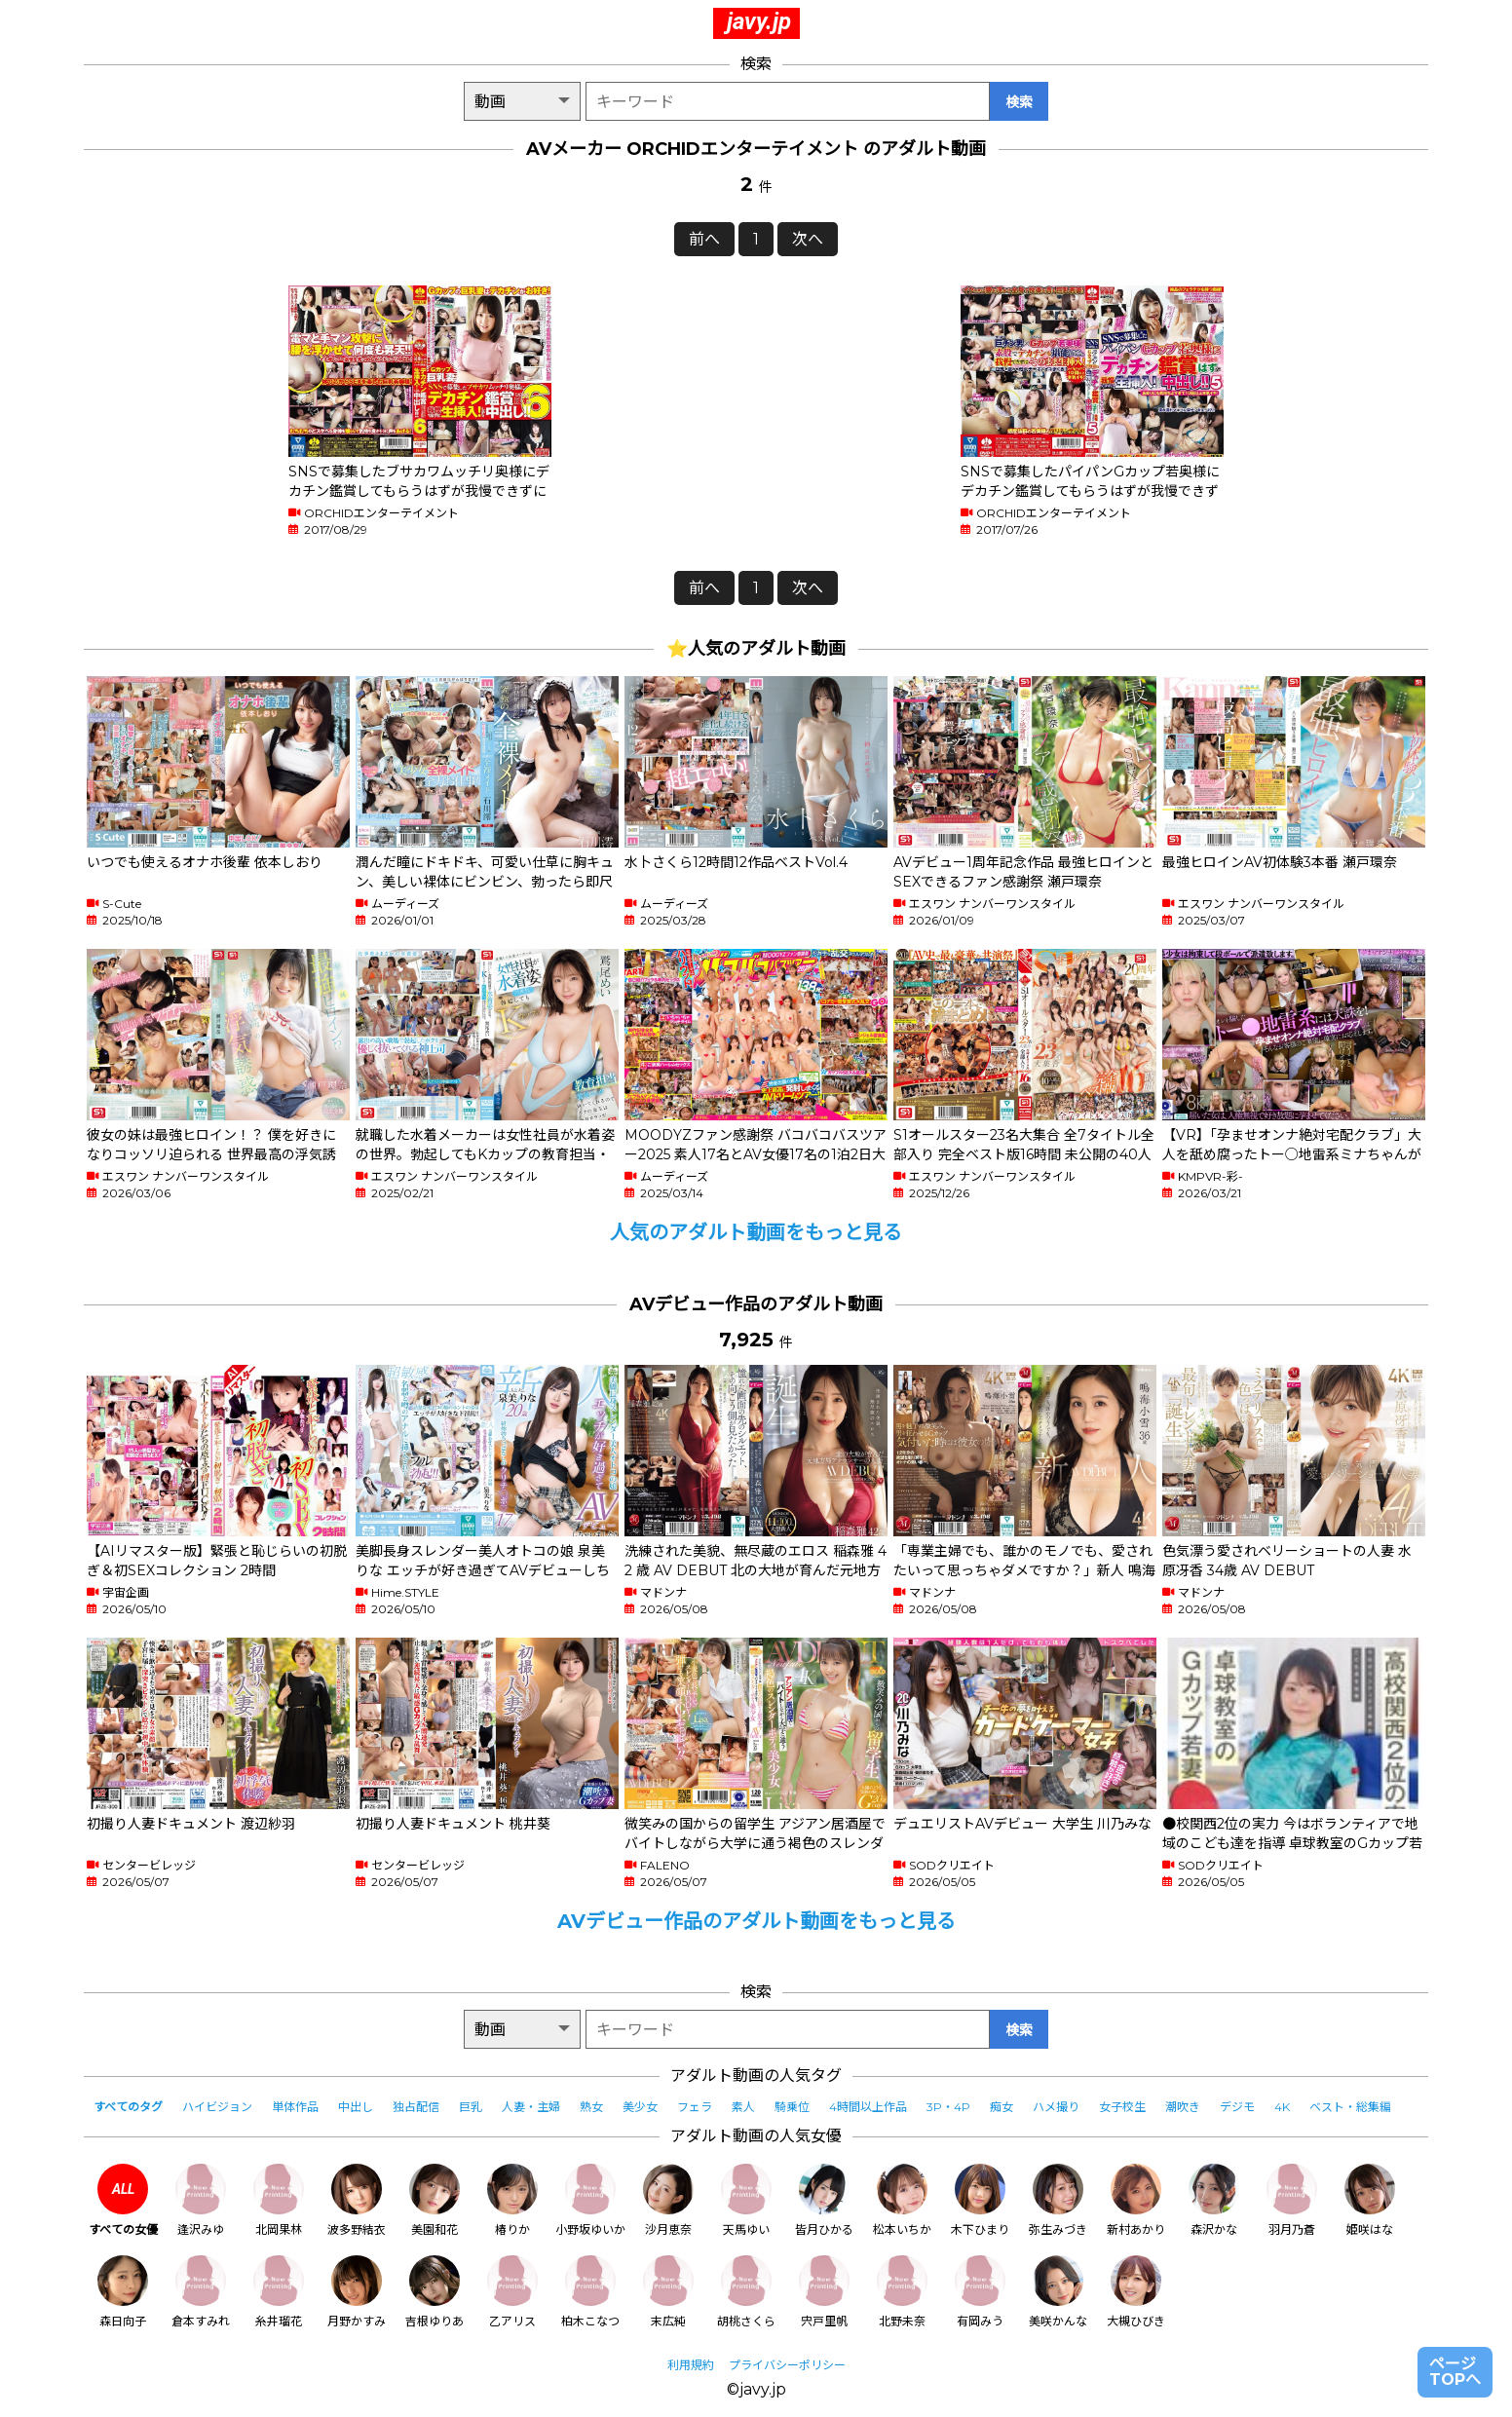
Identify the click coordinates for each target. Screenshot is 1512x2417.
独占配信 (416, 2106)
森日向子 (122, 2291)
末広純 (668, 2291)
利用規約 (690, 2365)
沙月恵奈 (668, 2200)
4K (1282, 2106)
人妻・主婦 (531, 2106)
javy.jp (759, 21)
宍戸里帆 (824, 2291)
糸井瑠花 (278, 2291)
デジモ (1237, 2106)
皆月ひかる (824, 2200)
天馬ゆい (746, 2200)
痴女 (1001, 2106)
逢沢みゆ (200, 2200)
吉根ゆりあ (434, 2291)
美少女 (640, 2106)
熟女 (591, 2106)
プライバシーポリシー (787, 2365)
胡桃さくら (746, 2291)
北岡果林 (278, 2200)
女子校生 (1122, 2106)
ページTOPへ (1455, 2372)
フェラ (694, 2106)
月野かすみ (356, 2291)
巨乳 (470, 2106)
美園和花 (434, 2200)
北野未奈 (902, 2291)
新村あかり (1136, 2200)
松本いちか (902, 2200)
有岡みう (980, 2291)
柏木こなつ (590, 2291)
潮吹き (1182, 2106)
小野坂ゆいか (590, 2200)
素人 (743, 2106)
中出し (355, 2106)
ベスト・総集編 (1350, 2106)
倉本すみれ (200, 2291)
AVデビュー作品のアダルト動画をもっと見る (756, 1921)
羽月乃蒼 (1291, 2200)
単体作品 (295, 2106)
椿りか (512, 2200)
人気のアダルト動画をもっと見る (756, 1232)
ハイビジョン (217, 2106)
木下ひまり (980, 2200)
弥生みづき (1058, 2200)
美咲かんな (1058, 2291)
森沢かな (1214, 2200)
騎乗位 (792, 2106)
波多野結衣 (356, 2200)
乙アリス (512, 2291)
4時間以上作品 (868, 2106)
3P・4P (948, 2106)
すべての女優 (123, 2200)
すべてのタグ (128, 2106)
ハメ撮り (1056, 2106)
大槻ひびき (1136, 2291)
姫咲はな (1369, 2200)
